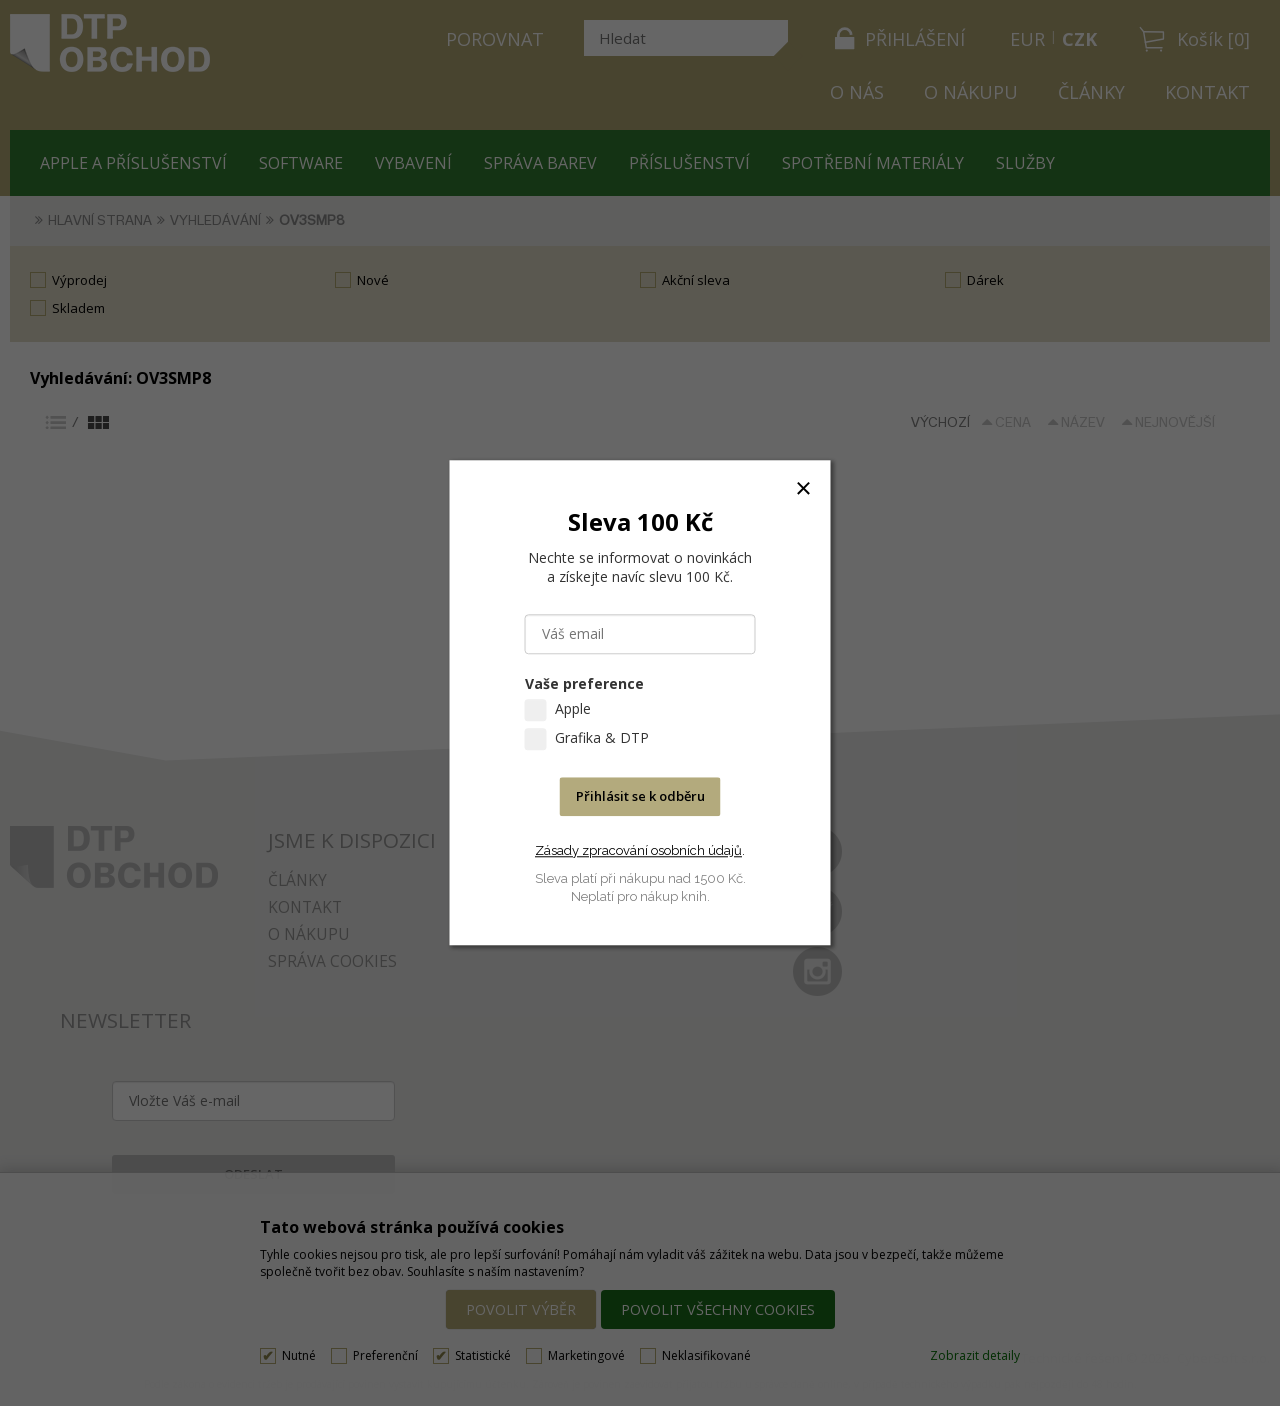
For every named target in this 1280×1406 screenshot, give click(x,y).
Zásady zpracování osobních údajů (638, 850)
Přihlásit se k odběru (640, 797)
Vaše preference (584, 684)
